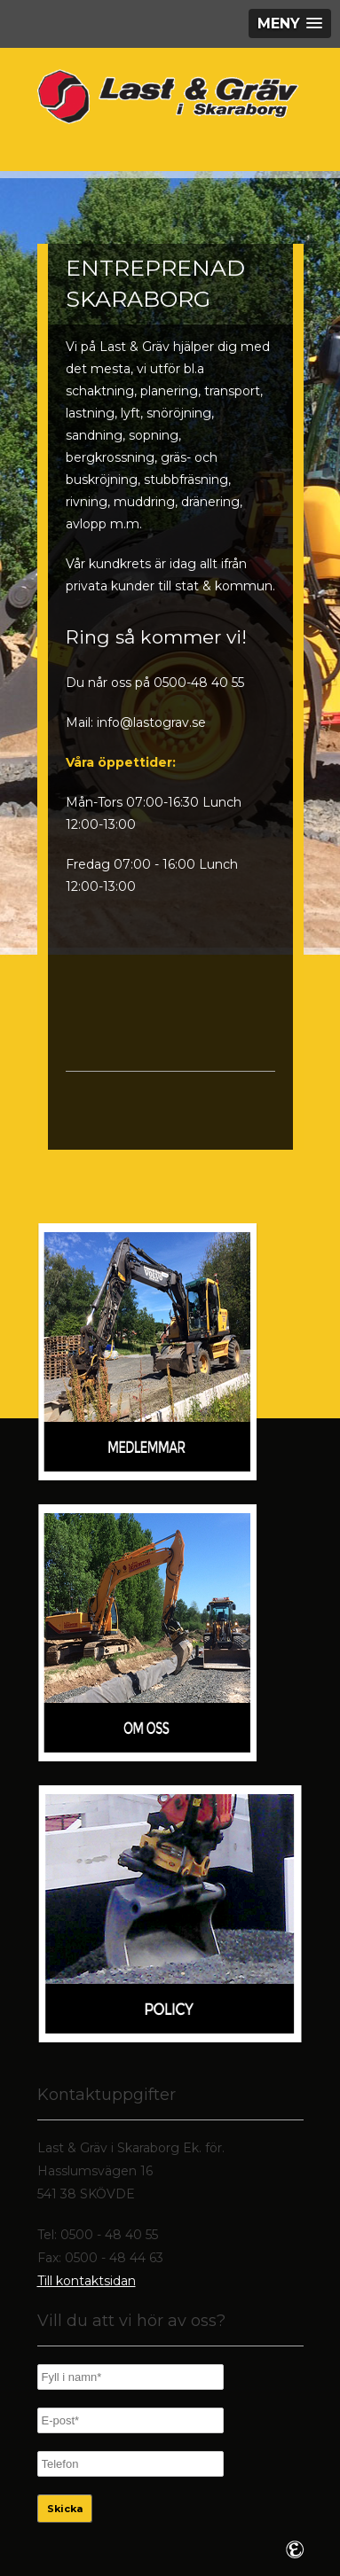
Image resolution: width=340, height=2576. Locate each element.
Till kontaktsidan (86, 2281)
